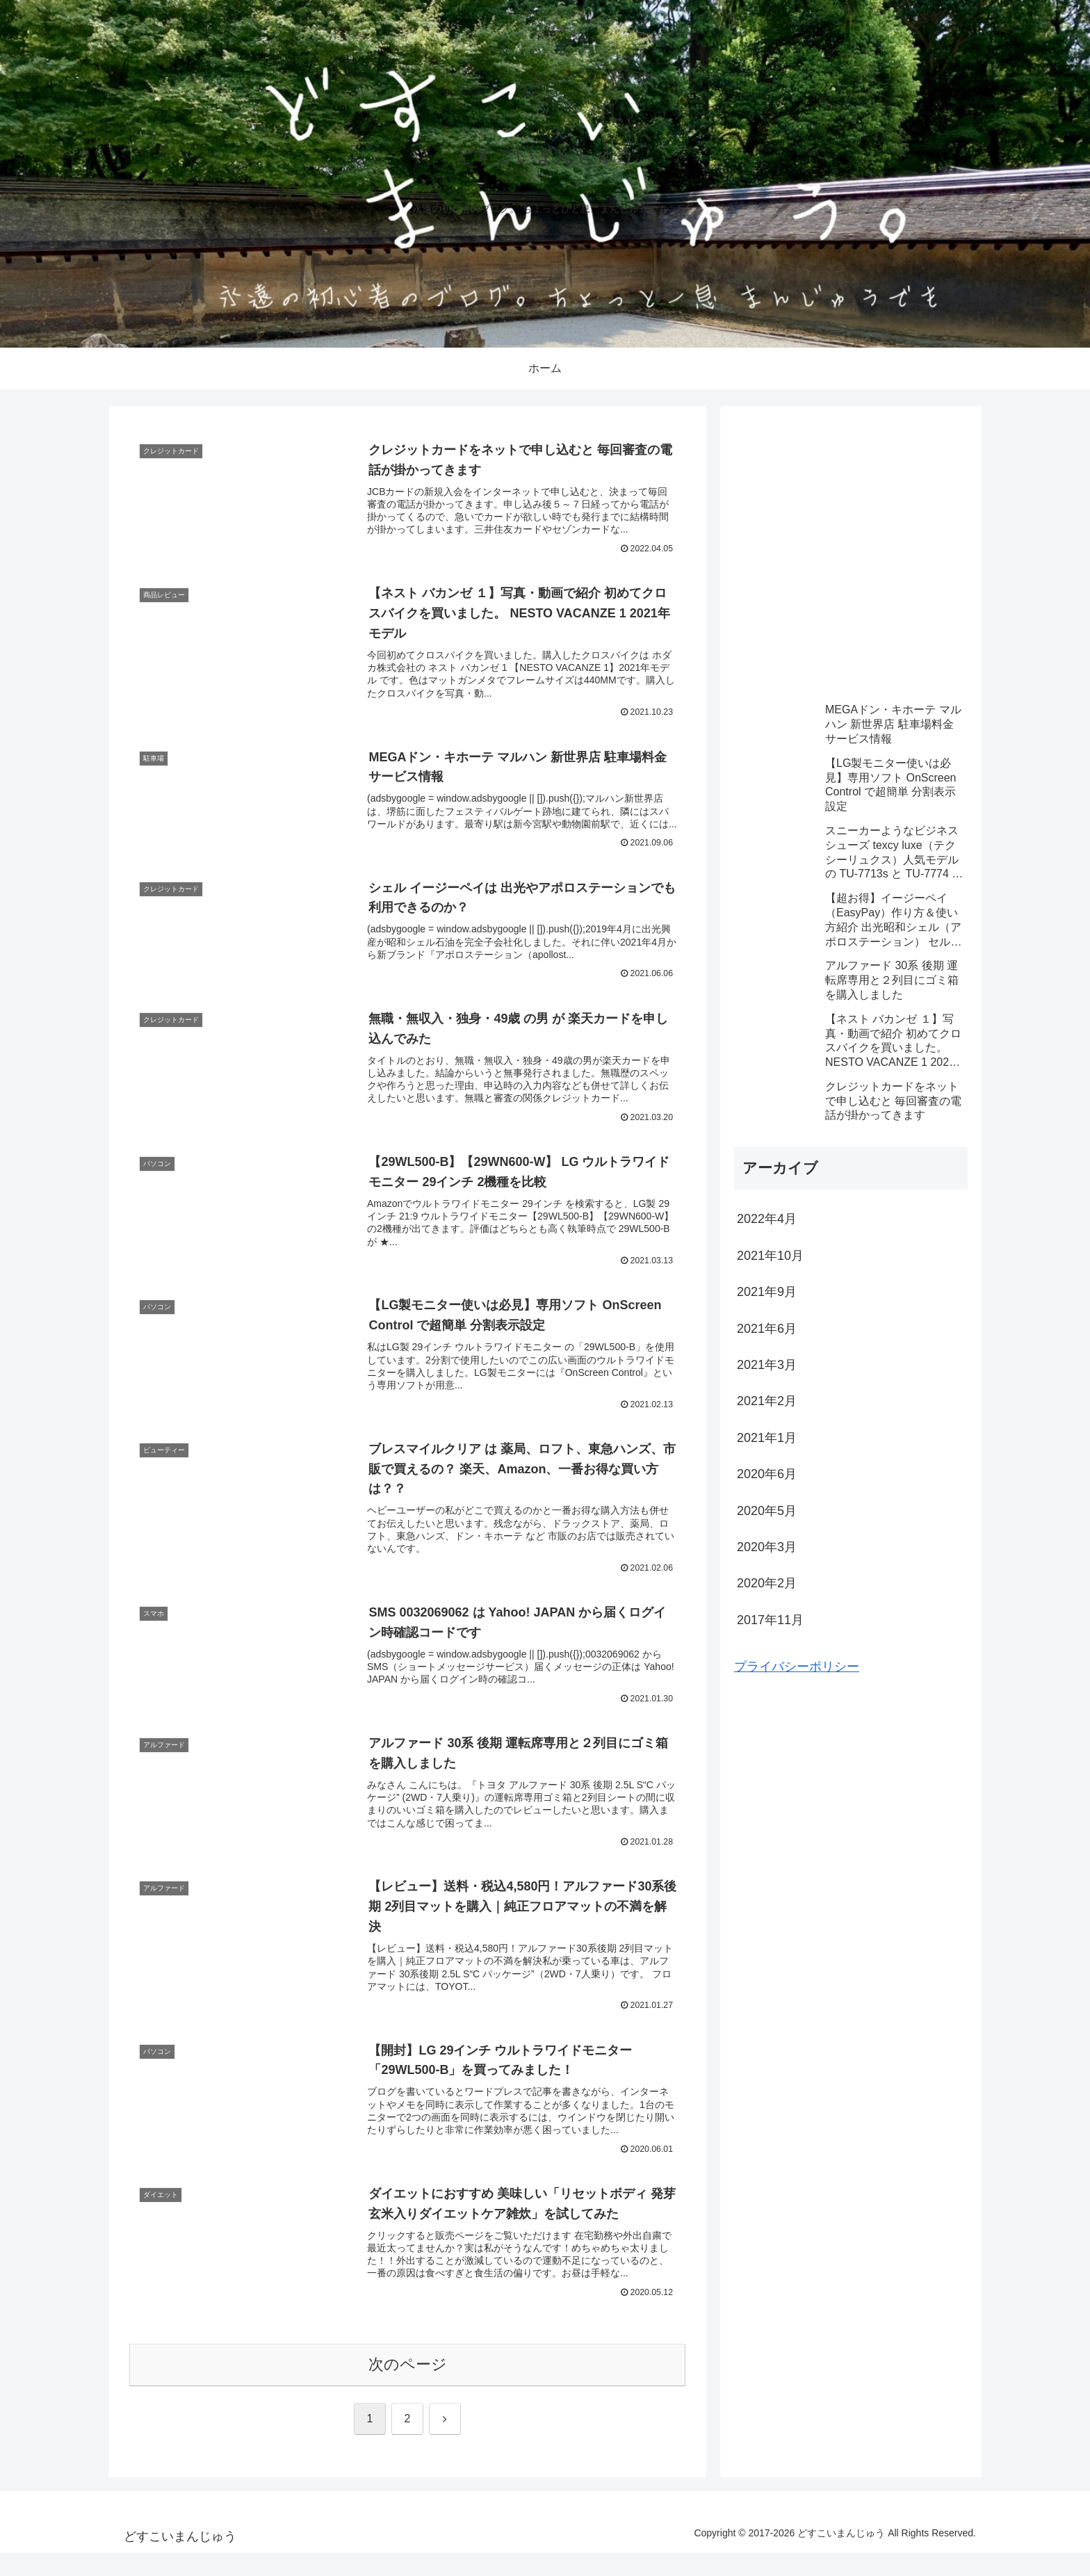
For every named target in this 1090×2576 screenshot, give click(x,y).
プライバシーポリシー (796, 1667)
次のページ (407, 2387)
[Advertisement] (851, 562)
